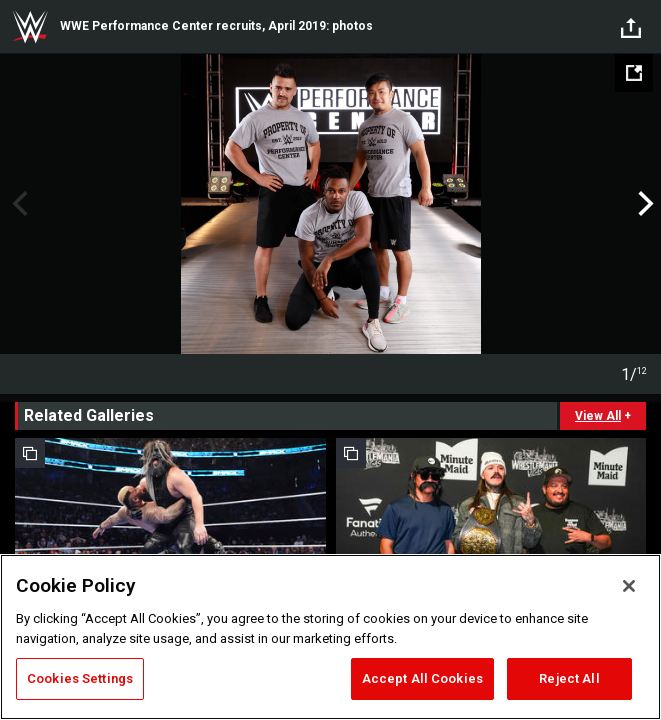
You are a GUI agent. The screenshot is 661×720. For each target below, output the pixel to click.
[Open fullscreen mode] (634, 73)
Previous (17, 204)
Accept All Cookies (422, 678)
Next (643, 204)
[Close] (629, 586)
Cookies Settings (80, 678)
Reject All (569, 678)
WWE (30, 27)
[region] (330, 637)
